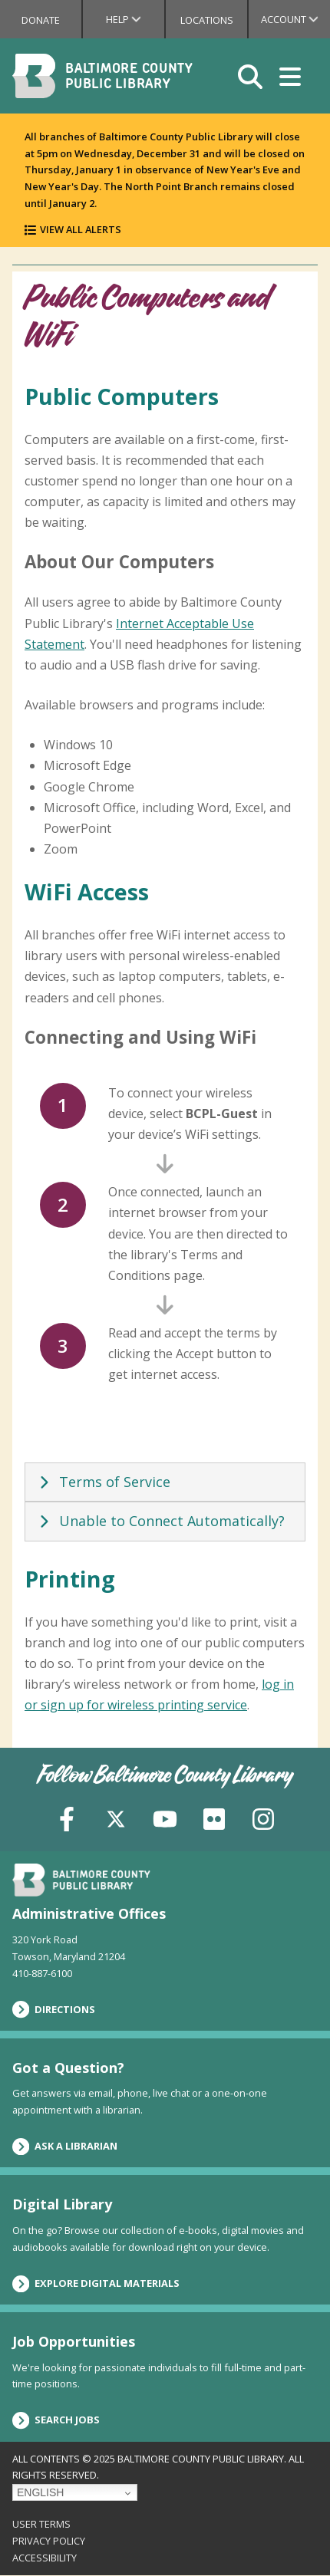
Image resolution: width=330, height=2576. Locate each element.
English (40, 2492)
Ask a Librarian (64, 2146)
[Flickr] (214, 1817)
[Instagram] (263, 1817)
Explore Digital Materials (96, 2283)
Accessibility (44, 2557)
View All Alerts (80, 229)
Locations (206, 20)
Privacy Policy (48, 2541)
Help (135, 19)
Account (295, 19)
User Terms (41, 2524)
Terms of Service (102, 1481)
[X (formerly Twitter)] (116, 1817)
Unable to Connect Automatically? (160, 1521)
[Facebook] (66, 1817)
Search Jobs (56, 2420)
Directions (53, 2009)
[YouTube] (165, 1817)
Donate (40, 20)
